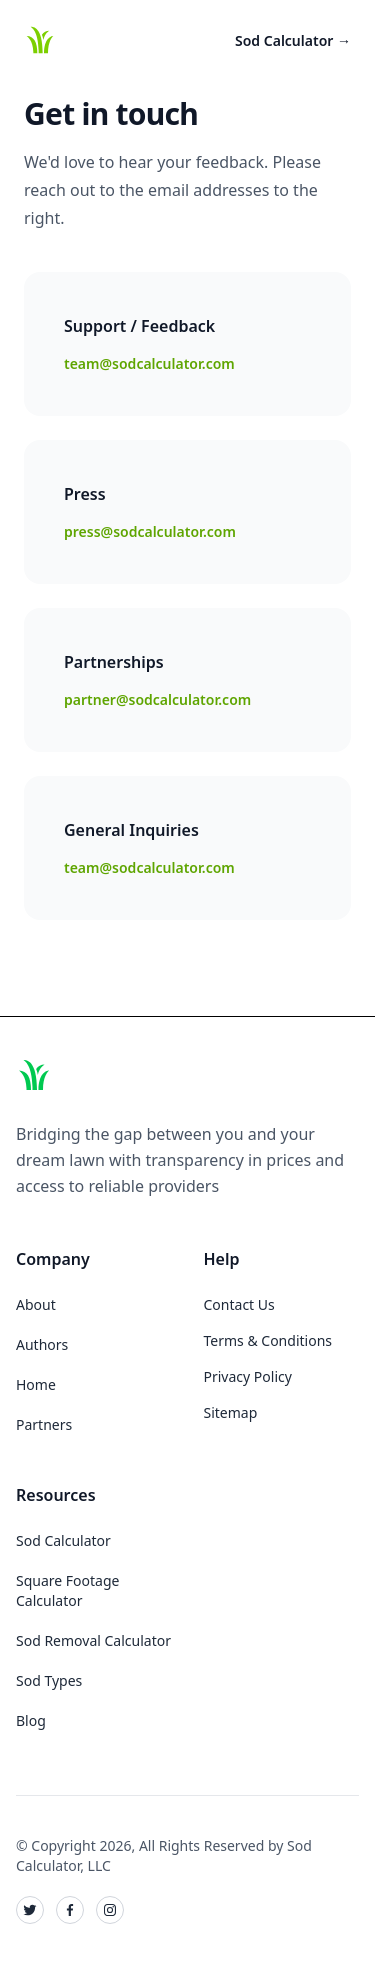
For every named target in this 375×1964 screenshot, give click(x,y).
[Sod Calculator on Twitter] (30, 1910)
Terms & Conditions (268, 1340)
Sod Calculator (293, 40)
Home (36, 1384)
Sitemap (231, 1412)
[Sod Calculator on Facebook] (70, 1910)
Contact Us (239, 1304)
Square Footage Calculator (67, 1590)
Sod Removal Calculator (93, 1640)
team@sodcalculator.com (149, 363)
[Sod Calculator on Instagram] (110, 1910)
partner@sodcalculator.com (157, 699)
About (36, 1304)
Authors (42, 1344)
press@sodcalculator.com (150, 531)
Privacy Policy (248, 1376)
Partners (44, 1424)
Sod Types (49, 1680)
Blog (31, 1720)
